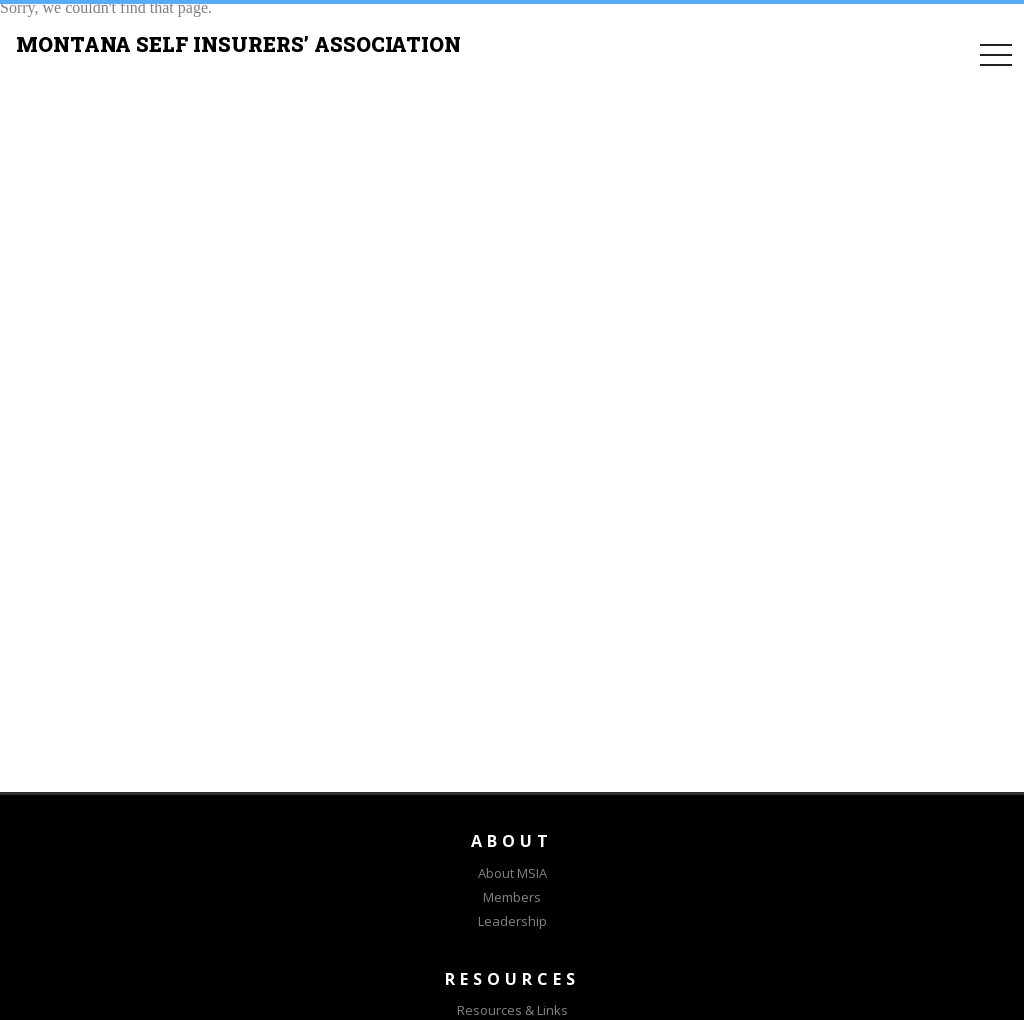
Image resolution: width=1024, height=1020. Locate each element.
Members (512, 897)
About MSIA (512, 873)
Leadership (512, 921)
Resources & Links (512, 1010)
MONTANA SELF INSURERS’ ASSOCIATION (238, 44)
